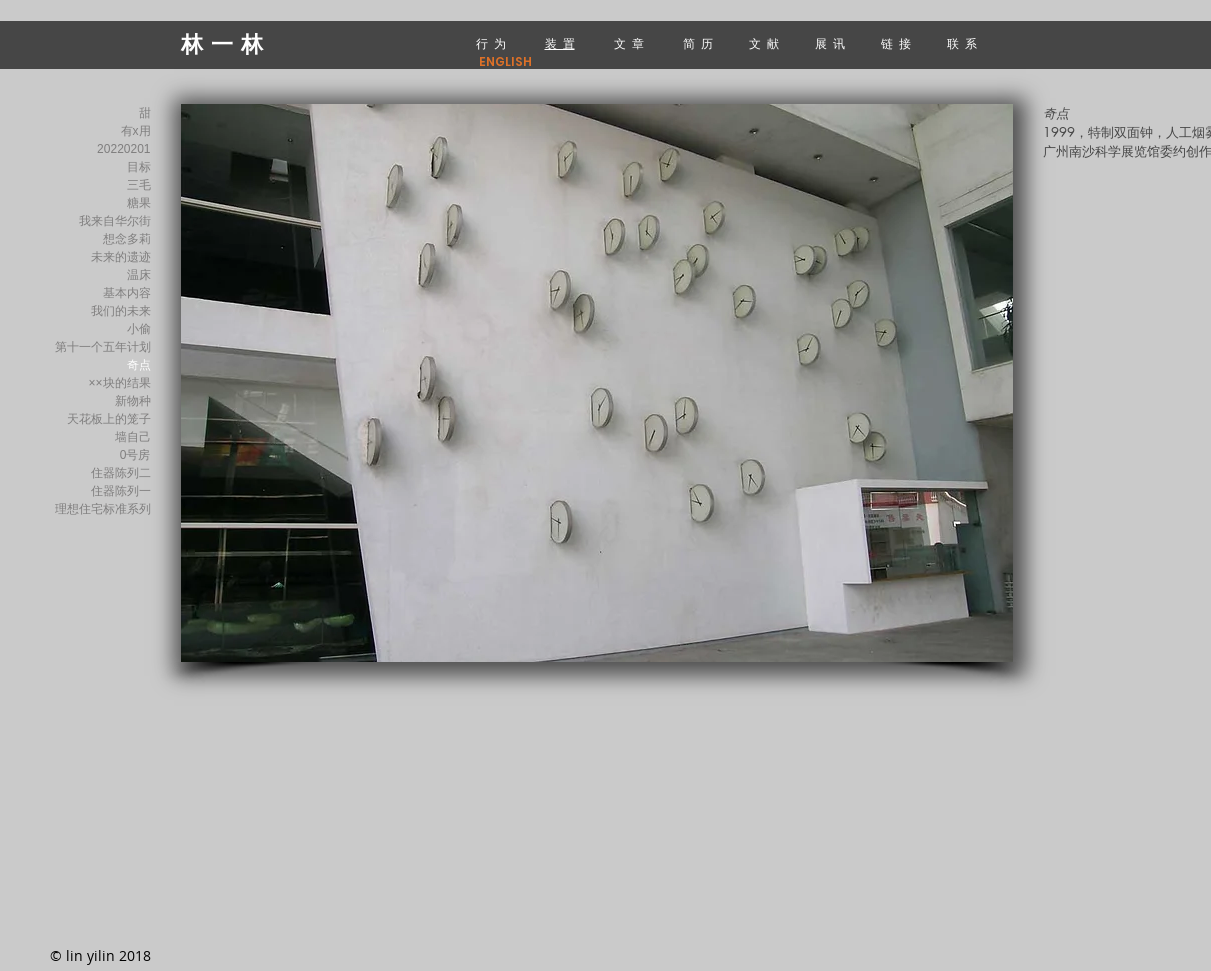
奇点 (139, 365)
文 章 (629, 43)
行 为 (491, 43)
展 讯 (833, 43)
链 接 (897, 43)
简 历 (698, 43)
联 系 (963, 43)
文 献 (765, 43)
